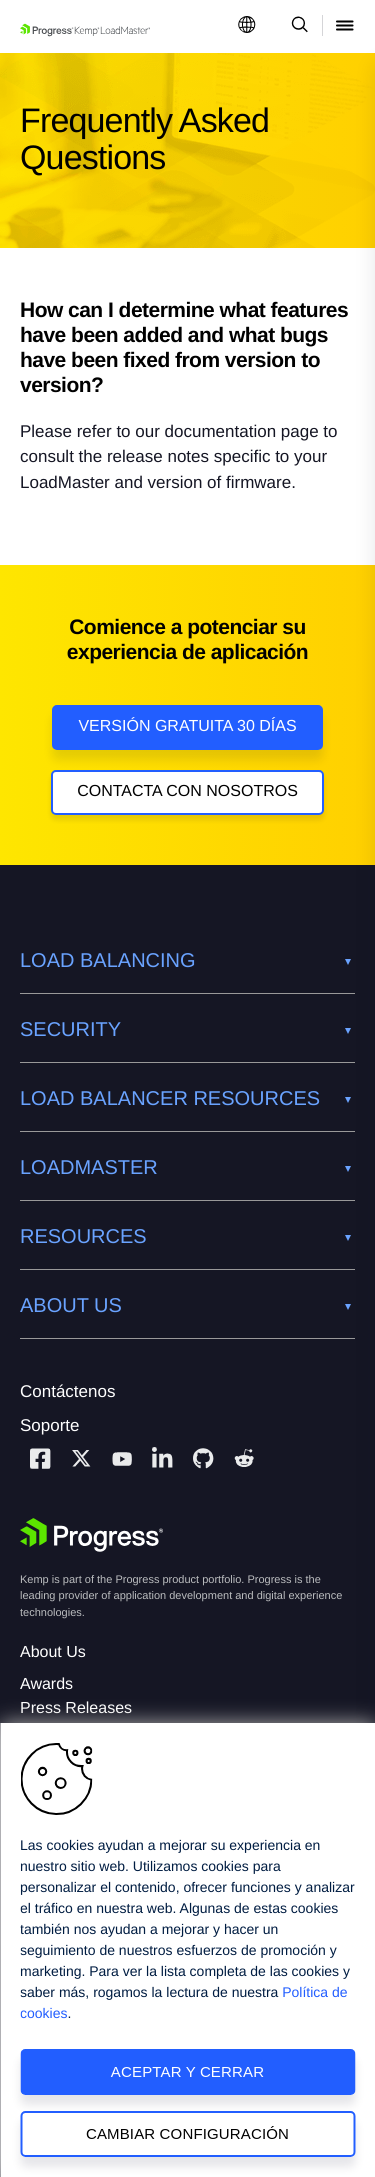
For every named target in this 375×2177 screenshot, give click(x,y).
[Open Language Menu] (247, 26)
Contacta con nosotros (187, 791)
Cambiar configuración (187, 2133)
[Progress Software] (92, 1535)
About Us (53, 1652)
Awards (46, 1684)
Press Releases (76, 1708)
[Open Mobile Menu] (345, 26)
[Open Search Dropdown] (296, 26)
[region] (187, 1950)
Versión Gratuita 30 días (187, 726)
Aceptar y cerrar (187, 2071)
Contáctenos (67, 1391)
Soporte (50, 1425)
